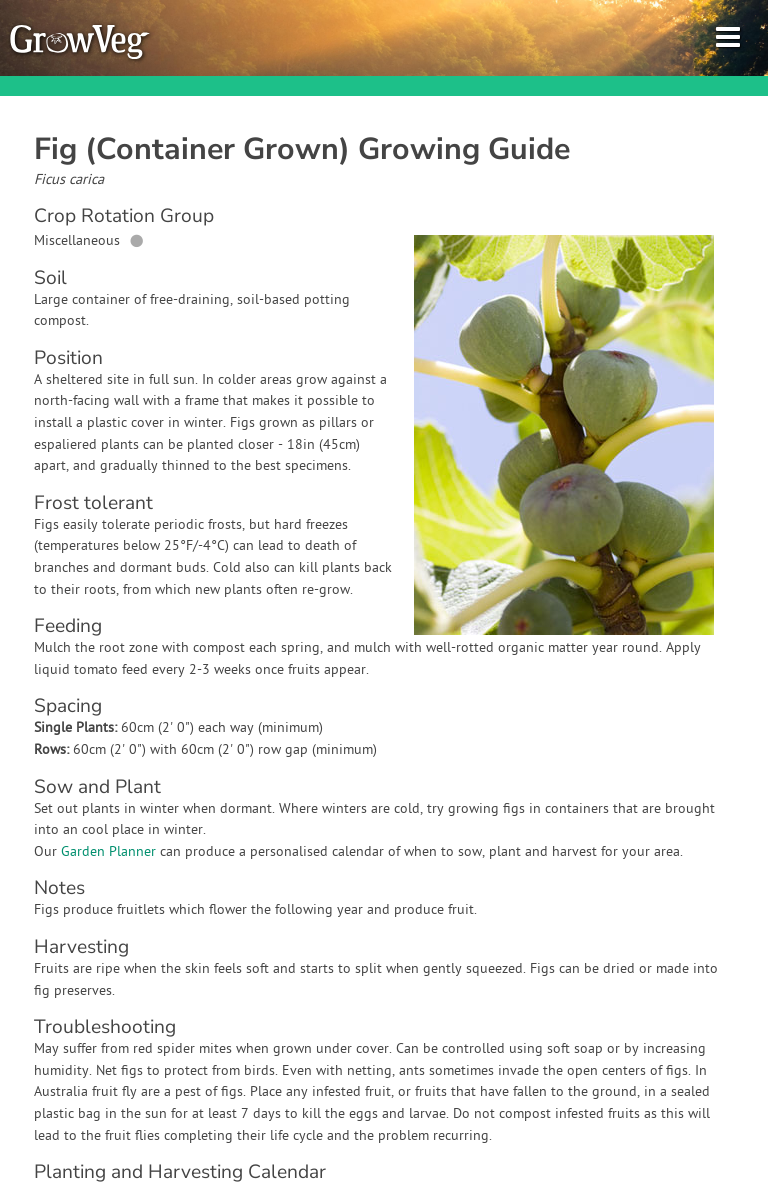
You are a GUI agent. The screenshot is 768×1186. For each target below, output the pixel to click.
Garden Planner (108, 852)
